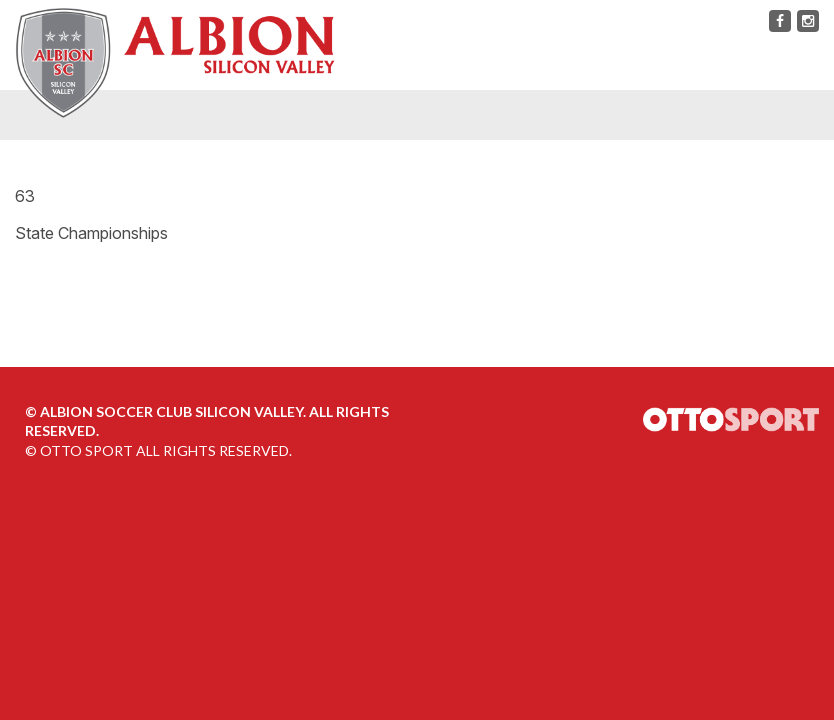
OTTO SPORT (86, 450)
